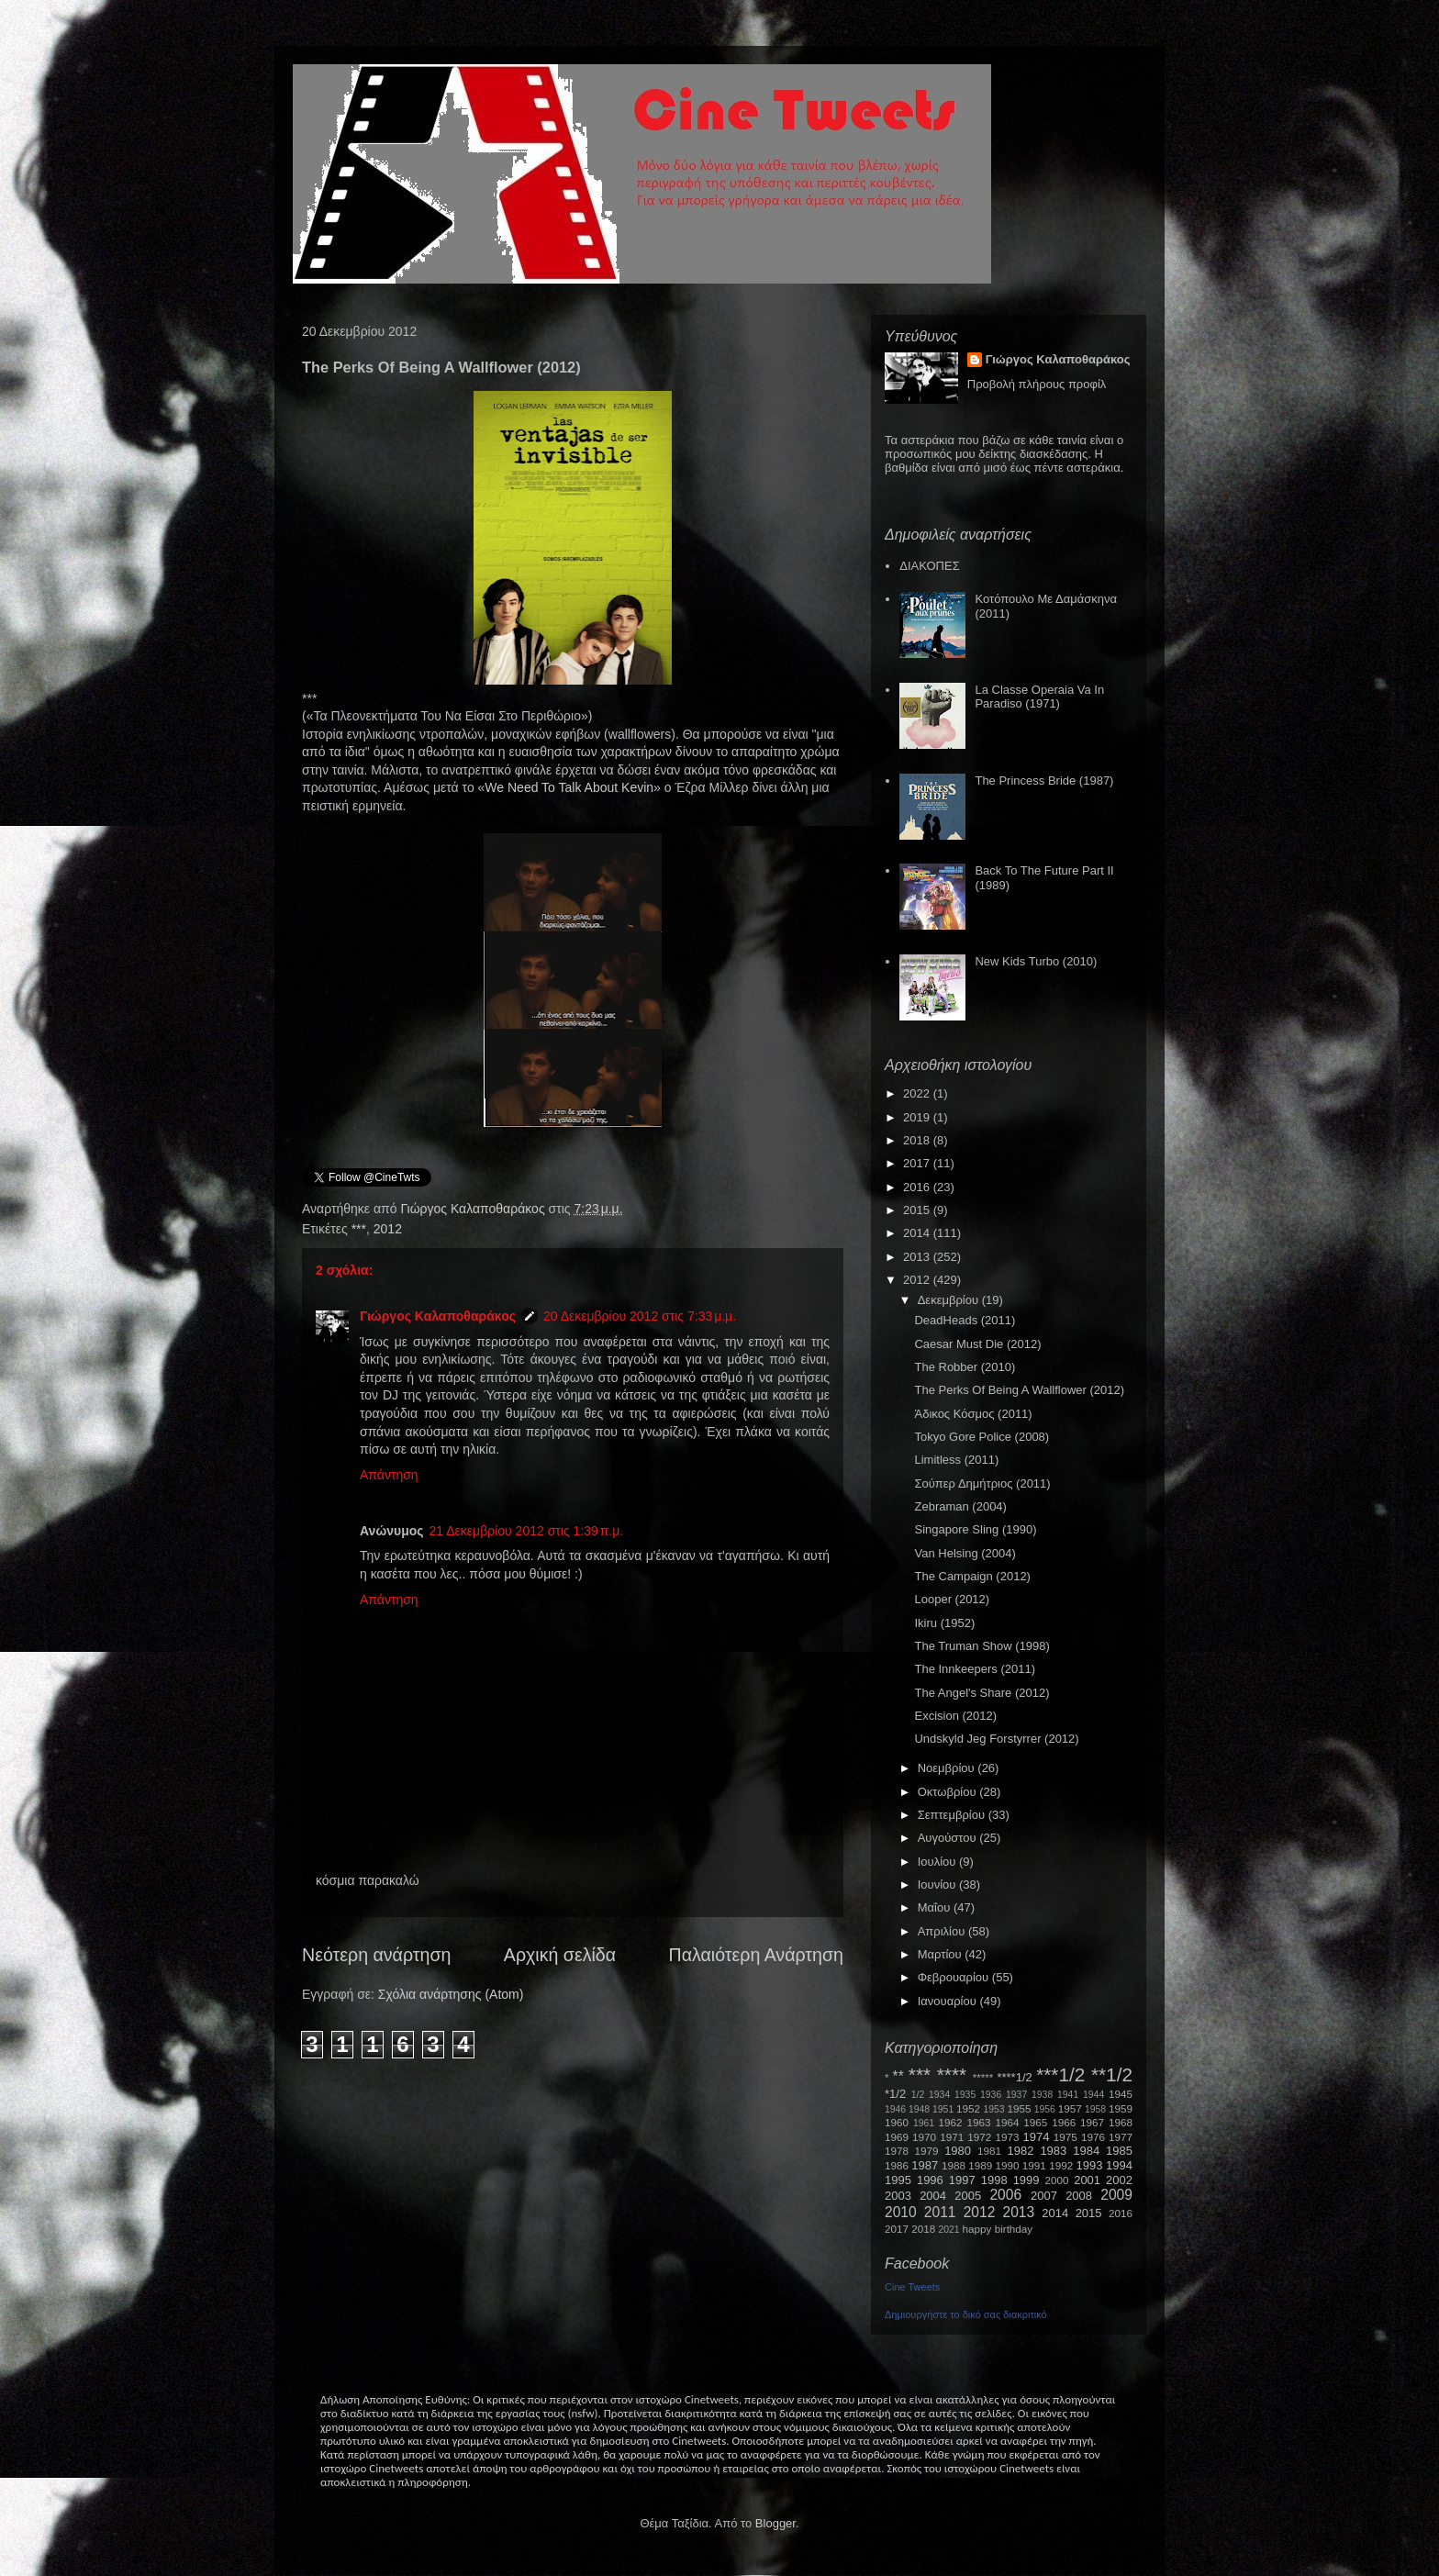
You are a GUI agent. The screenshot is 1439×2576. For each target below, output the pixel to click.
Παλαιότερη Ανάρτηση (756, 1955)
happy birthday (998, 2229)
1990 (1008, 2165)
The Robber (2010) (964, 1367)
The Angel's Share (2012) (981, 1693)
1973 (1007, 2137)
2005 (967, 2195)
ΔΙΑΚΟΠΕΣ (929, 566)
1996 (930, 2180)
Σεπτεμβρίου (953, 1815)
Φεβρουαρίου (955, 1977)
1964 (1007, 2122)
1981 (989, 2151)
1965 (1035, 2122)
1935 (965, 2095)
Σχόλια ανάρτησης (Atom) (451, 1994)
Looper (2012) (951, 1599)
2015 (918, 1210)
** (898, 2076)
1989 (980, 2165)
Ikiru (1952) (944, 1623)
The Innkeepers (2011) (974, 1669)
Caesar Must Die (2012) (977, 1344)
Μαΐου (936, 1907)
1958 (1095, 2109)
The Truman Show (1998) (981, 1646)
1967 (1092, 2122)
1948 (919, 2109)
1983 (1053, 2151)
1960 (897, 2122)
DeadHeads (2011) (964, 1320)
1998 (994, 2180)
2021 (949, 2230)
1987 (924, 2165)
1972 (979, 2137)
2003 (898, 2195)
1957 (1070, 2108)
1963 (978, 2122)
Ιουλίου (938, 1861)
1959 (1120, 2108)
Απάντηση (389, 1474)
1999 (1026, 2180)
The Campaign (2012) (972, 1576)
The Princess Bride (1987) (1044, 780)
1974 (1035, 2137)
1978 (897, 2151)
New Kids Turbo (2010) (1036, 961)
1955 (1019, 2108)
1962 (951, 2122)
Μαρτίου (941, 1954)
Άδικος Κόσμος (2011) (973, 1414)
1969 (897, 2137)
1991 (1034, 2165)
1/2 (917, 2095)
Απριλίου (943, 1931)
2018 (918, 1140)
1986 (897, 2165)
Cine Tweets (912, 2286)
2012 (388, 1228)
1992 (1061, 2165)
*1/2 (895, 2094)
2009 (1116, 2194)
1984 (1086, 2151)
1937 (1016, 2095)
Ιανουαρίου (949, 2001)
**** (951, 2074)
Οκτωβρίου (948, 1792)
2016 (918, 1187)
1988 (953, 2165)
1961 (923, 2123)
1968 (1120, 2122)
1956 (1044, 2109)
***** (983, 2077)
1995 (898, 2180)
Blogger (775, 2523)
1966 (1064, 2122)
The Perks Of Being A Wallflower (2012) (1019, 1390)
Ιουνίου (938, 1884)
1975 (1065, 2137)
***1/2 (1060, 2074)
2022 (918, 1093)
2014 (918, 1233)
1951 (943, 2109)
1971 (952, 2137)
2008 (1078, 2195)
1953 (993, 2109)
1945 (1120, 2094)
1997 (962, 2180)
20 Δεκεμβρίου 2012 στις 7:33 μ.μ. (639, 1316)
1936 (990, 2095)
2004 (933, 2195)
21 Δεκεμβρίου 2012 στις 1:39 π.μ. (526, 1530)
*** (358, 1228)
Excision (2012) (955, 1716)
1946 (895, 2109)
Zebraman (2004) (960, 1506)
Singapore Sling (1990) (975, 1529)
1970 (924, 2137)
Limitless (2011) (956, 1459)
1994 (1119, 2165)
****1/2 (1014, 2077)
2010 (901, 2212)
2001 (1087, 2180)
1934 (939, 2095)
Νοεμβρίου (948, 1768)
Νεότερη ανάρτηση (376, 1955)
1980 (957, 2151)
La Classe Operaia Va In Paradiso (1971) (1039, 697)
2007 (1044, 2195)
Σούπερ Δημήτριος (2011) (982, 1483)
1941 (1067, 2095)
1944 (1093, 2095)
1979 (927, 2151)
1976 (1093, 2137)
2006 (1005, 2194)
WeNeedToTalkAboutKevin (569, 787)
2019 (918, 1117)
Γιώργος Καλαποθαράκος (474, 1208)
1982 (1021, 2151)
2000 (1057, 2180)
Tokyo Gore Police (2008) (981, 1437)
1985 (1119, 2151)
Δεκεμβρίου (950, 1300)
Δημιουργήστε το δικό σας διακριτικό (966, 2314)
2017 (918, 1163)
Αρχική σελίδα (560, 1955)
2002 (1119, 2180)
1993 (1089, 2165)
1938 (1042, 2095)
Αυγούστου (949, 1838)
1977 (1120, 2137)
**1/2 (1111, 2074)
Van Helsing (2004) (964, 1553)
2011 (940, 2212)
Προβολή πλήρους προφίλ (1037, 384)
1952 (968, 2108)
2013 (918, 1257)
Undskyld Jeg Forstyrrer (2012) (996, 1738)
